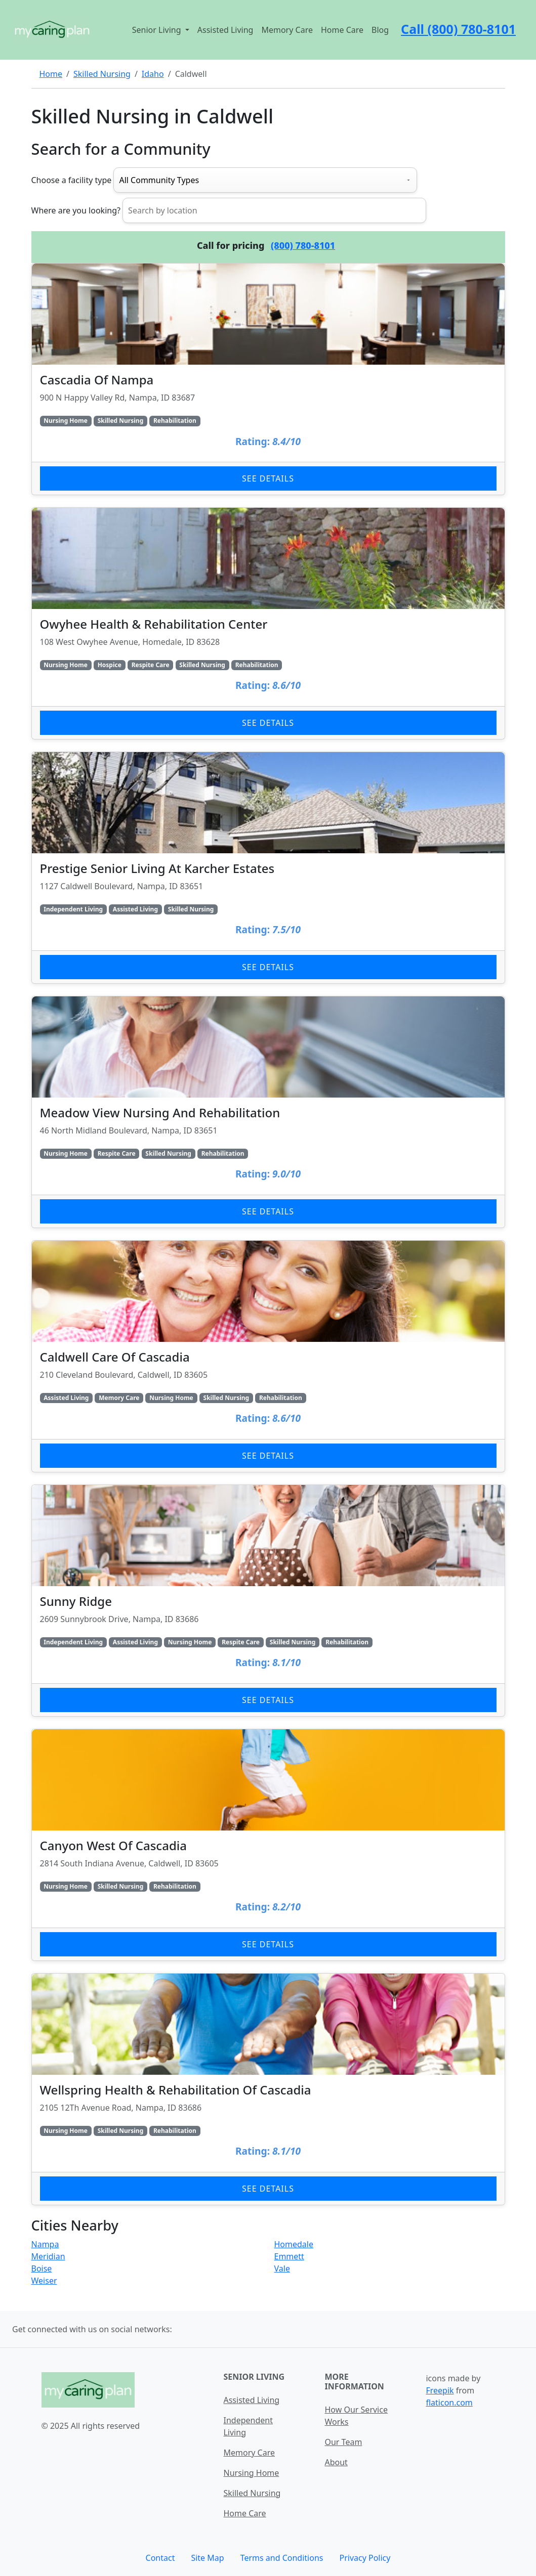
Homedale (294, 2244)
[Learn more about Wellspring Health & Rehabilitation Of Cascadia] (268, 2089)
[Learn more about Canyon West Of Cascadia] (268, 1845)
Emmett (289, 2256)
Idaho (153, 73)
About (335, 2462)
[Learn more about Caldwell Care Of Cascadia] (268, 1356)
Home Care (342, 29)
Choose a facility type (71, 180)
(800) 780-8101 (303, 245)
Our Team (343, 2442)
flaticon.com (449, 2402)
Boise (41, 2268)
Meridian (48, 2256)
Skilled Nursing (102, 73)
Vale (282, 2268)
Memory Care (287, 29)
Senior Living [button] (157, 29)
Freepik (439, 2390)
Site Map (207, 2557)
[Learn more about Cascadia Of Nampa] (268, 379)
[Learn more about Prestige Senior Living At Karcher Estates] (268, 868)
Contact (160, 2557)
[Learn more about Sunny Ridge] (268, 1601)
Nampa (45, 2244)
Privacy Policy (364, 2557)
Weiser (44, 2280)
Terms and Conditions (281, 2557)
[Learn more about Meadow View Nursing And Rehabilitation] (268, 1112)
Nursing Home (251, 2472)
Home (51, 73)
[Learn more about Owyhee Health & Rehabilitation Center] (268, 623)
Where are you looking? (75, 210)
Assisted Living (225, 29)
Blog (380, 29)
